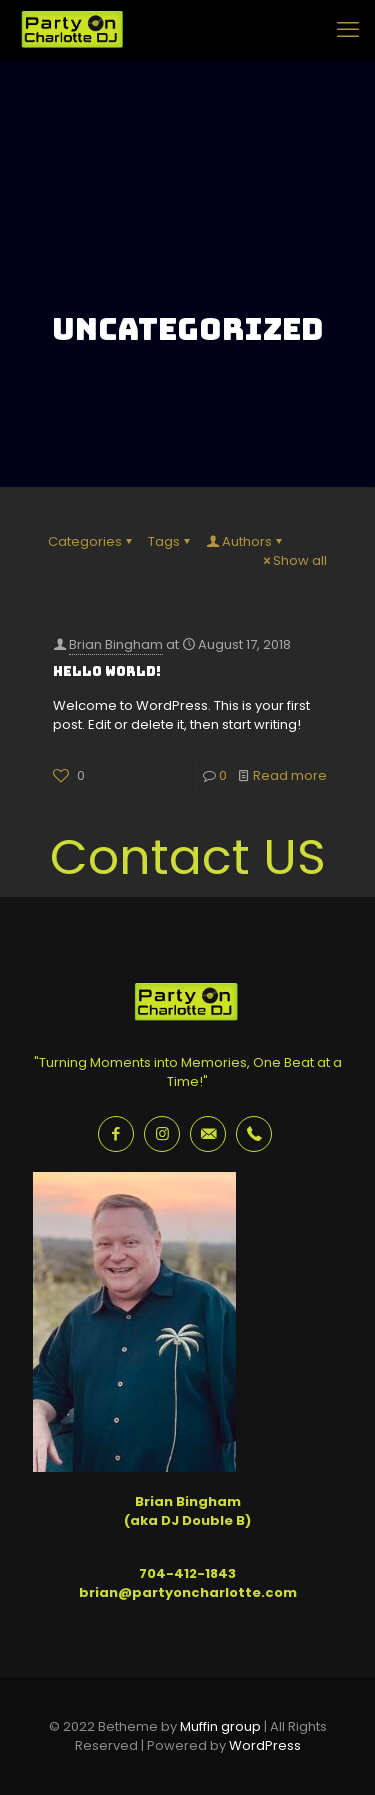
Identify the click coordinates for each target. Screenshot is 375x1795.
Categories (91, 541)
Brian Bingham (116, 644)
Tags (170, 541)
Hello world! (107, 671)
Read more (290, 775)
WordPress (265, 1745)
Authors (245, 541)
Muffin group (220, 1726)
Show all (293, 560)
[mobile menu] (348, 30)
